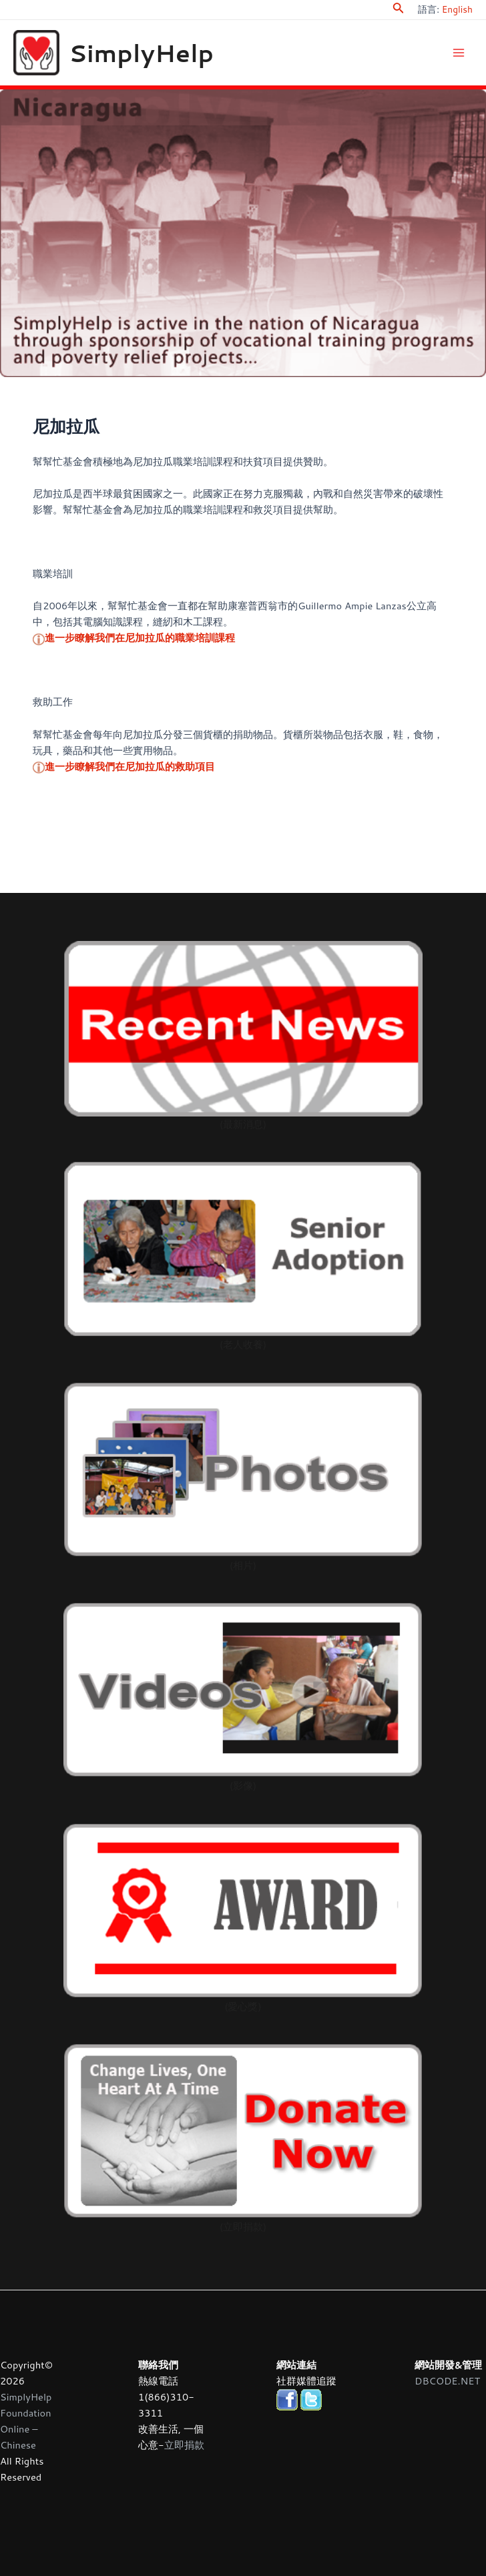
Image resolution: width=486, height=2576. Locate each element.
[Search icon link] (399, 10)
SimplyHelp (161, 55)
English (457, 9)
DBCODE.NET (447, 2381)
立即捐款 (184, 2445)
